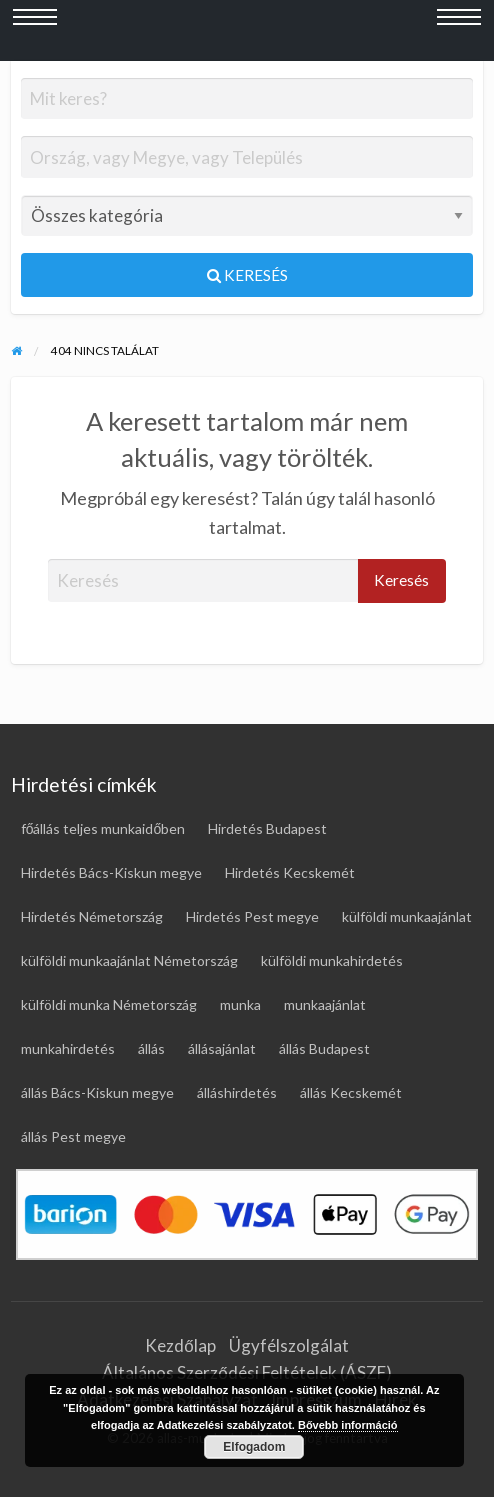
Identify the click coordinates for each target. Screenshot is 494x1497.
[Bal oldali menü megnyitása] (35, 31)
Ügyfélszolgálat (289, 1345)
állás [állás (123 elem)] (151, 1048)
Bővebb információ (348, 1425)
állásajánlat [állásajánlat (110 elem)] (222, 1048)
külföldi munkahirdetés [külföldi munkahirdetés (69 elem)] (332, 960)
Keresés (247, 275)
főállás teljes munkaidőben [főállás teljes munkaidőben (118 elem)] (103, 828)
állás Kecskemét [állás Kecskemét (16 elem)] (351, 1092)
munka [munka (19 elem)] (240, 1004)
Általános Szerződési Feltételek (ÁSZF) (246, 1372)
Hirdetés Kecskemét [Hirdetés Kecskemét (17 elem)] (290, 872)
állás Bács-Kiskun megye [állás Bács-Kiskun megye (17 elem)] (97, 1092)
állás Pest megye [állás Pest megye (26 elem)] (73, 1136)
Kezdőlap (180, 1345)
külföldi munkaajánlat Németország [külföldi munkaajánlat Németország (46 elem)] (129, 960)
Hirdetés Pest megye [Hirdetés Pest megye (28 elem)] (252, 916)
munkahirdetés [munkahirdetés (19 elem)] (68, 1048)
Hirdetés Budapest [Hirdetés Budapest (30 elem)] (267, 828)
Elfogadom (254, 1447)
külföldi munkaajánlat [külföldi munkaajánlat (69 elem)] (407, 916)
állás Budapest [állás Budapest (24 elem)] (324, 1048)
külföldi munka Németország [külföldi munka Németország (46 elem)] (109, 1004)
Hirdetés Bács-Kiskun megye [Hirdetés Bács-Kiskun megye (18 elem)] (111, 872)
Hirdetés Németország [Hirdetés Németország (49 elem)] (92, 916)
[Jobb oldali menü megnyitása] (459, 31)
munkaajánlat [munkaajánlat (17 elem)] (325, 1004)
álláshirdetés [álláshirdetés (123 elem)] (237, 1092)
